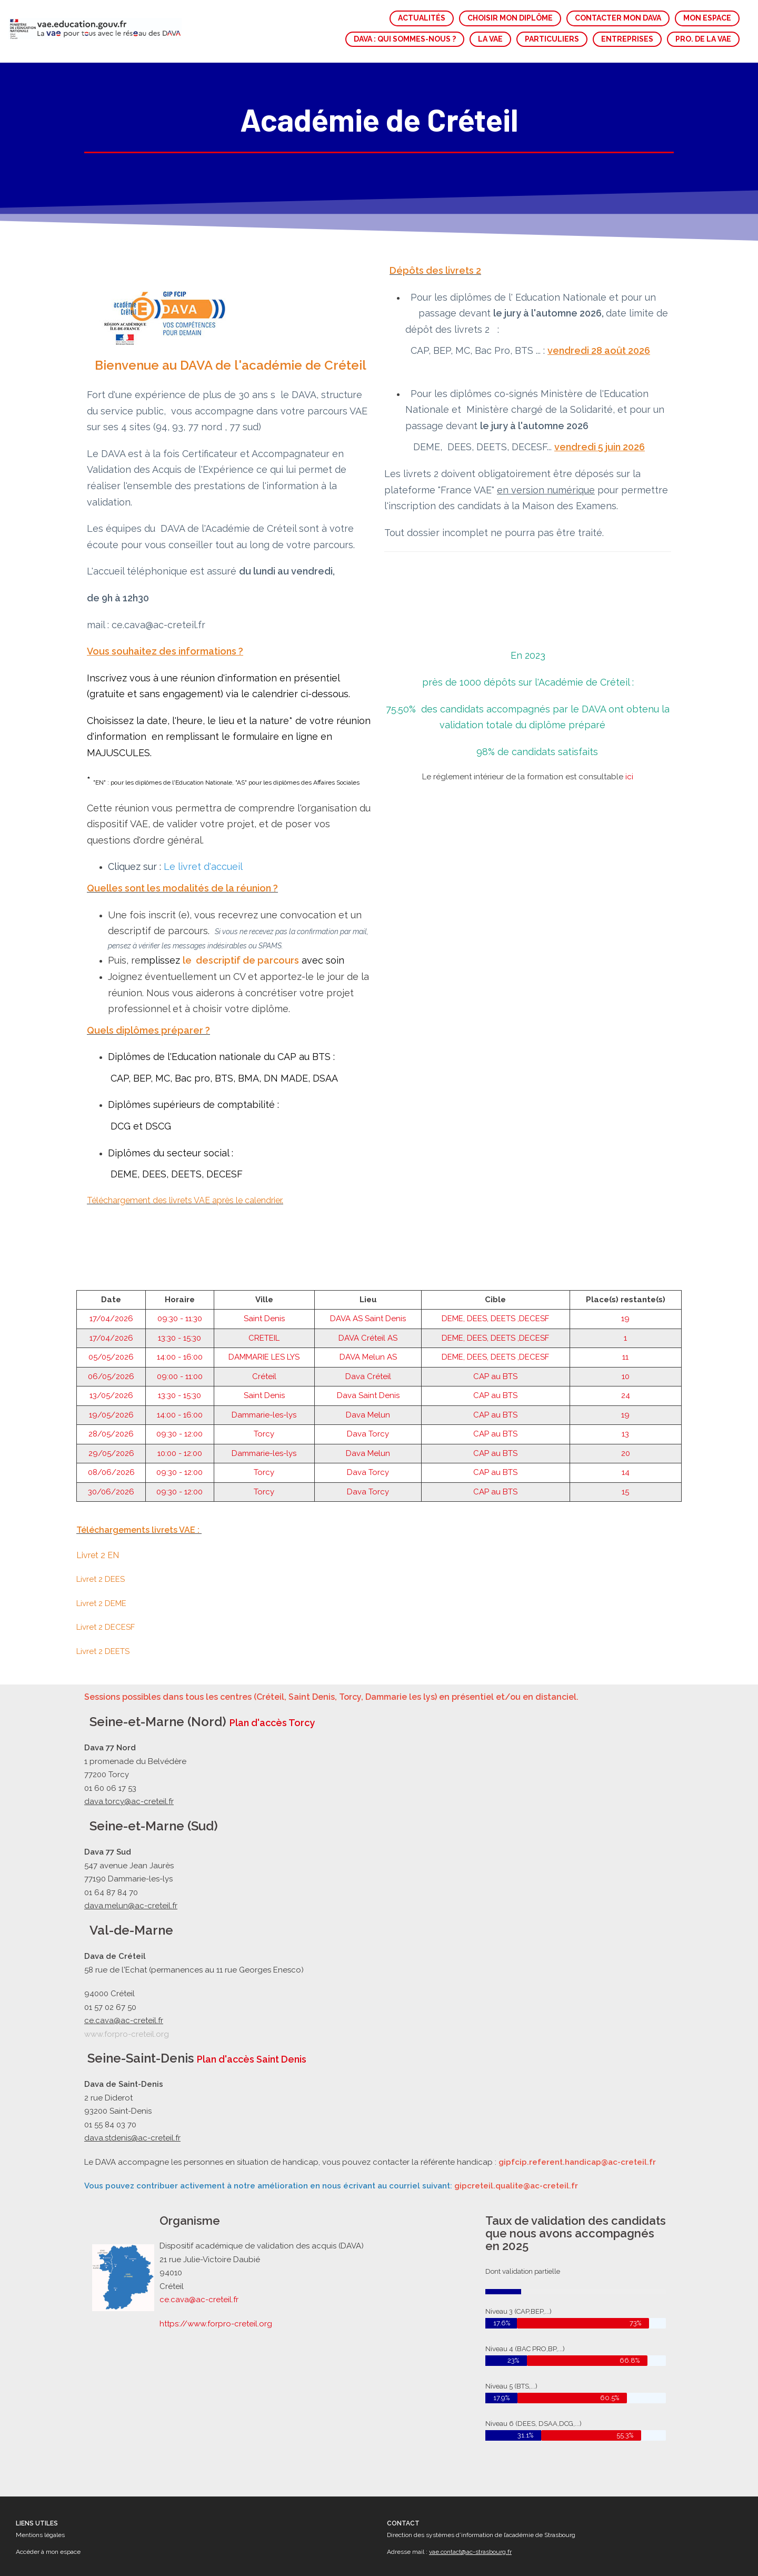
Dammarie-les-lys (264, 1349)
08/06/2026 (111, 1407)
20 (625, 1387)
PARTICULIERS (552, 39)
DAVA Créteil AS (367, 1272)
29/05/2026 (111, 1387)
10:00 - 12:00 (179, 1387)
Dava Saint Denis (368, 1330)
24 (625, 1330)
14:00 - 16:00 (180, 1291)
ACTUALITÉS (421, 18)
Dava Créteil (368, 1310)
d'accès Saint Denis (261, 2059)
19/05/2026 (111, 1349)
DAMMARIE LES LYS (264, 1291)
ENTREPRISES (627, 39)
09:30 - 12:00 (179, 1368)
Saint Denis (264, 1253)
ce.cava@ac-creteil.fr (201, 2298)
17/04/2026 (111, 1253)
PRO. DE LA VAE (703, 39)
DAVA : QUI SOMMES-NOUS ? (405, 39)
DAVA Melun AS (368, 1291)
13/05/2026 (111, 1330)
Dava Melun (368, 1349)
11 (625, 1291)
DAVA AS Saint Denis (368, 1253)
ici (629, 711)
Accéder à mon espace (48, 2551)
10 (626, 1310)
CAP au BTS (495, 1310)
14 (626, 1407)
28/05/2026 (111, 1368)
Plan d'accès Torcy (272, 1722)
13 (625, 1368)
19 (625, 1253)
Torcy (264, 1368)
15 (625, 1426)
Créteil (264, 1310)
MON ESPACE (707, 18)
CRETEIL (264, 1272)
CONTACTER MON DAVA (618, 18)
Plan (206, 2059)
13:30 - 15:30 (179, 1272)
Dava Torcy (368, 1368)
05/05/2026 (111, 1291)
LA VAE (490, 39)
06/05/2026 (111, 1310)
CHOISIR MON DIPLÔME (510, 18)
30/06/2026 (111, 1426)
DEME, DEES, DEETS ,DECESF (495, 1253)
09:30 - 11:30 (179, 1253)
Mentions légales (40, 2535)
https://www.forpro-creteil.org (217, 2321)
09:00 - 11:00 (180, 1310)
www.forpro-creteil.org (126, 2034)
